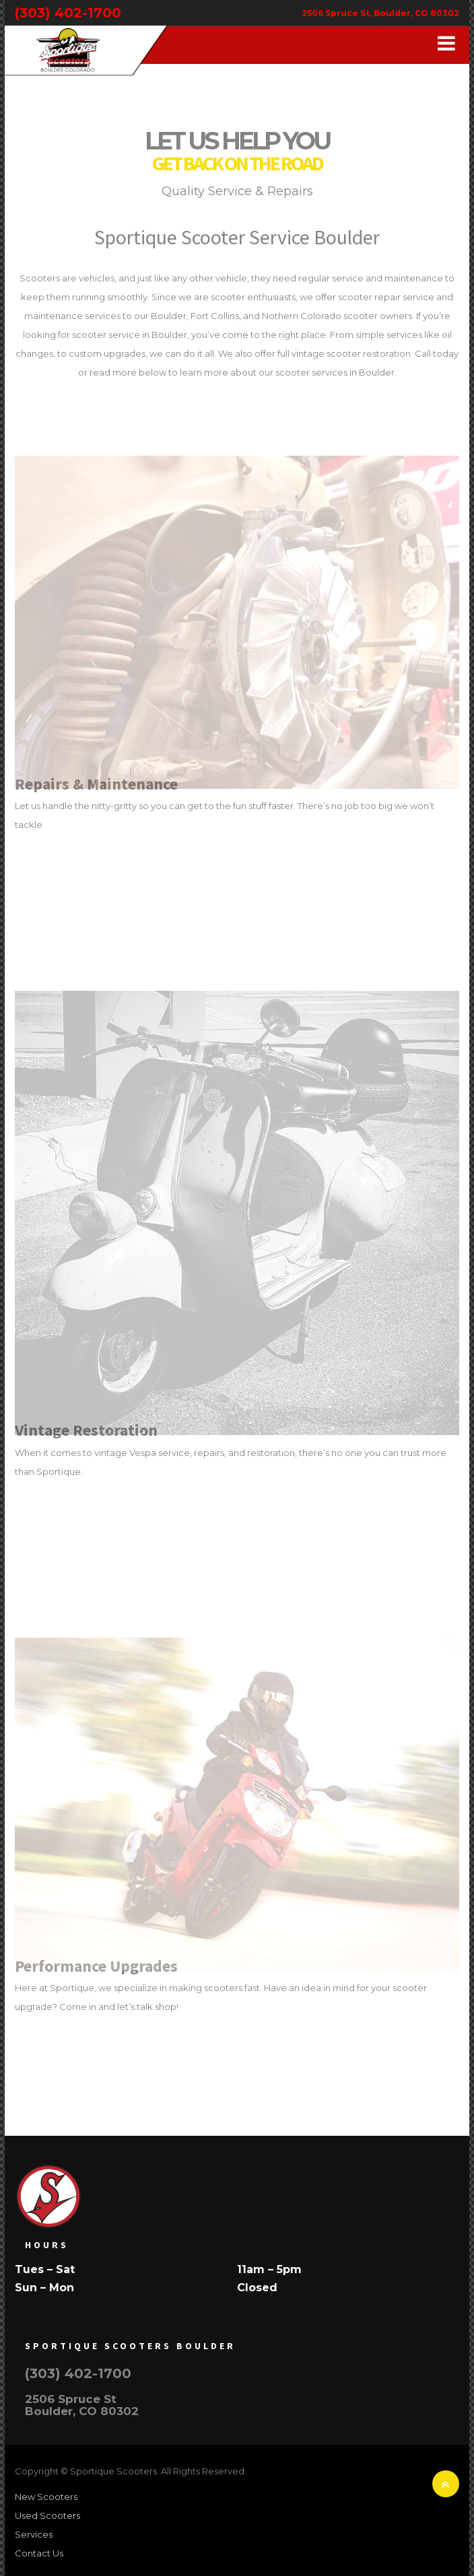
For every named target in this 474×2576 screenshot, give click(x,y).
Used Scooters (47, 2515)
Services (34, 2534)
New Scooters (46, 2496)
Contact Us (39, 2553)
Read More (63, 856)
